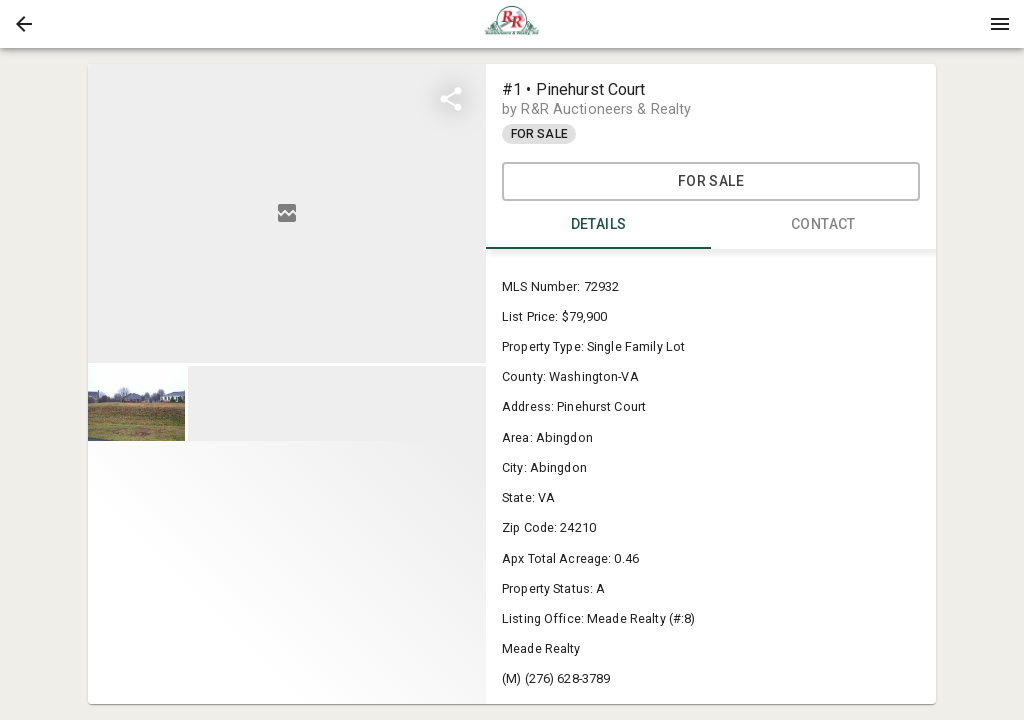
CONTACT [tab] (823, 225)
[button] (24, 24)
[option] (287, 213)
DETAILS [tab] (598, 225)
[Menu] (1000, 24)
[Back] (24, 24)
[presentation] (512, 24)
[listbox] (287, 213)
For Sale (711, 181)
